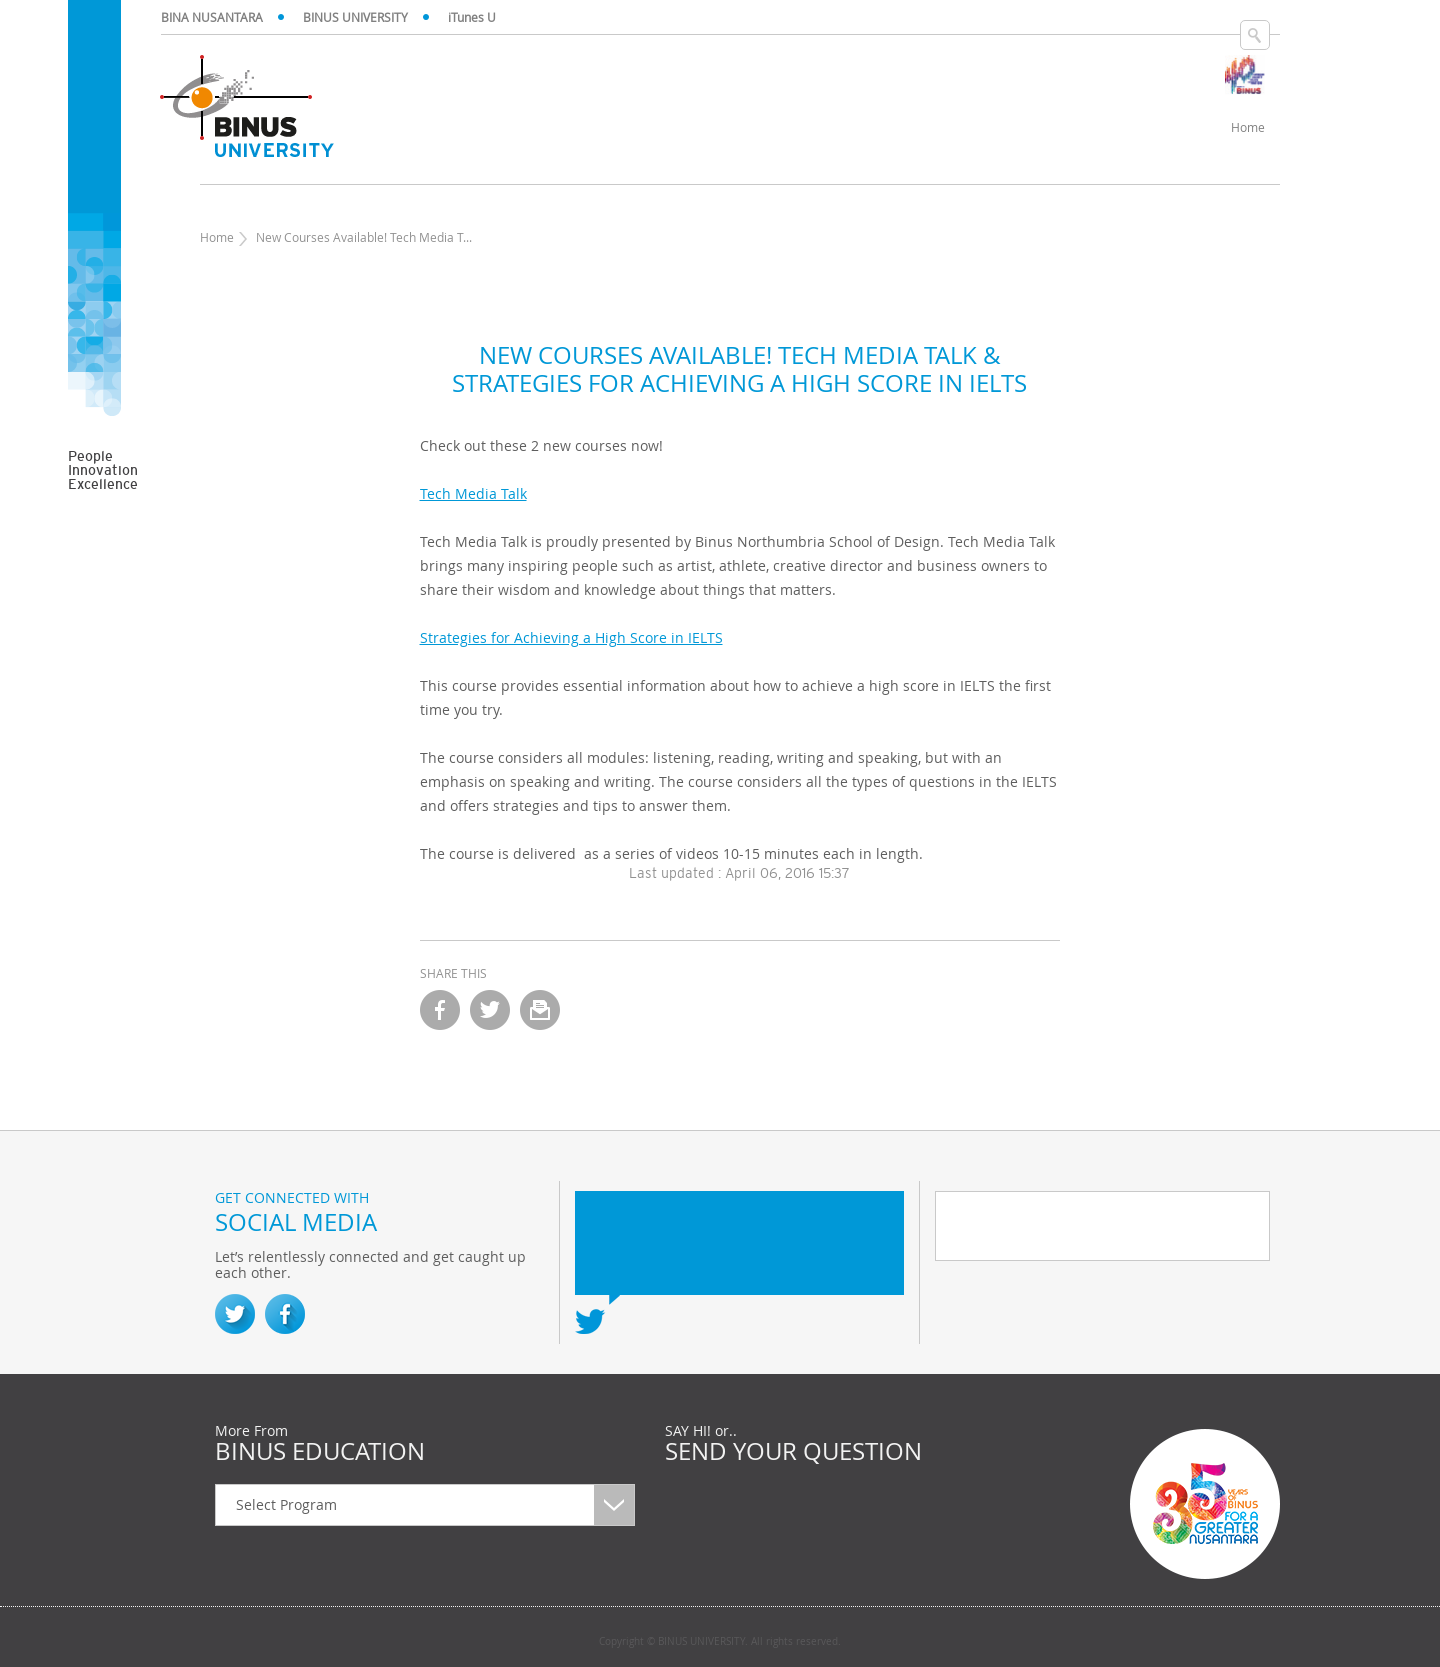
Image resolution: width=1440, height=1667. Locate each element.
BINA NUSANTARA (212, 17)
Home (217, 237)
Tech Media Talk (473, 493)
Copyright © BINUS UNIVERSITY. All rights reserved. (720, 1642)
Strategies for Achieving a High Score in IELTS (571, 637)
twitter (490, 1010)
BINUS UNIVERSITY (355, 17)
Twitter (235, 1314)
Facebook (285, 1314)
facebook (440, 1010)
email (540, 1010)
